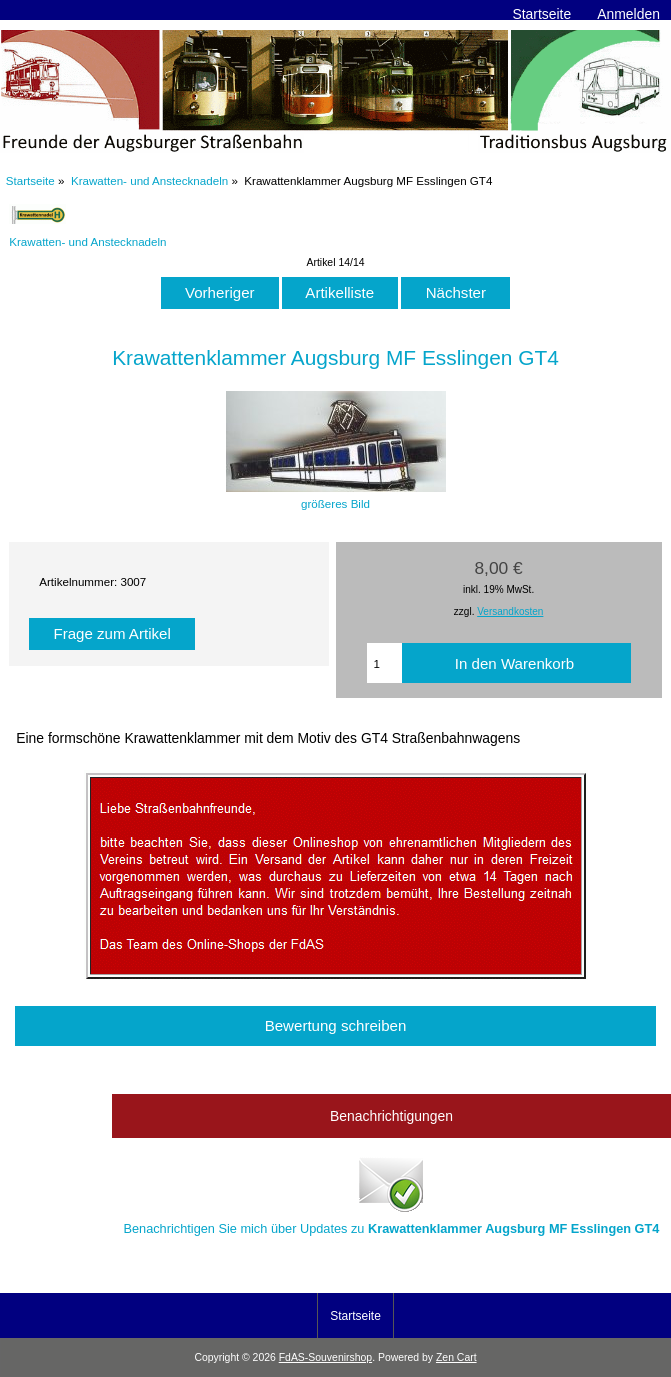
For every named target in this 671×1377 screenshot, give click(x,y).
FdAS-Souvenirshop (325, 1357)
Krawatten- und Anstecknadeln (149, 180)
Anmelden (628, 14)
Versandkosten (510, 611)
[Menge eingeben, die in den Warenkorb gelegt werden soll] (385, 663)
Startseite (541, 14)
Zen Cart (456, 1357)
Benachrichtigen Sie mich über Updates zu (391, 1194)
